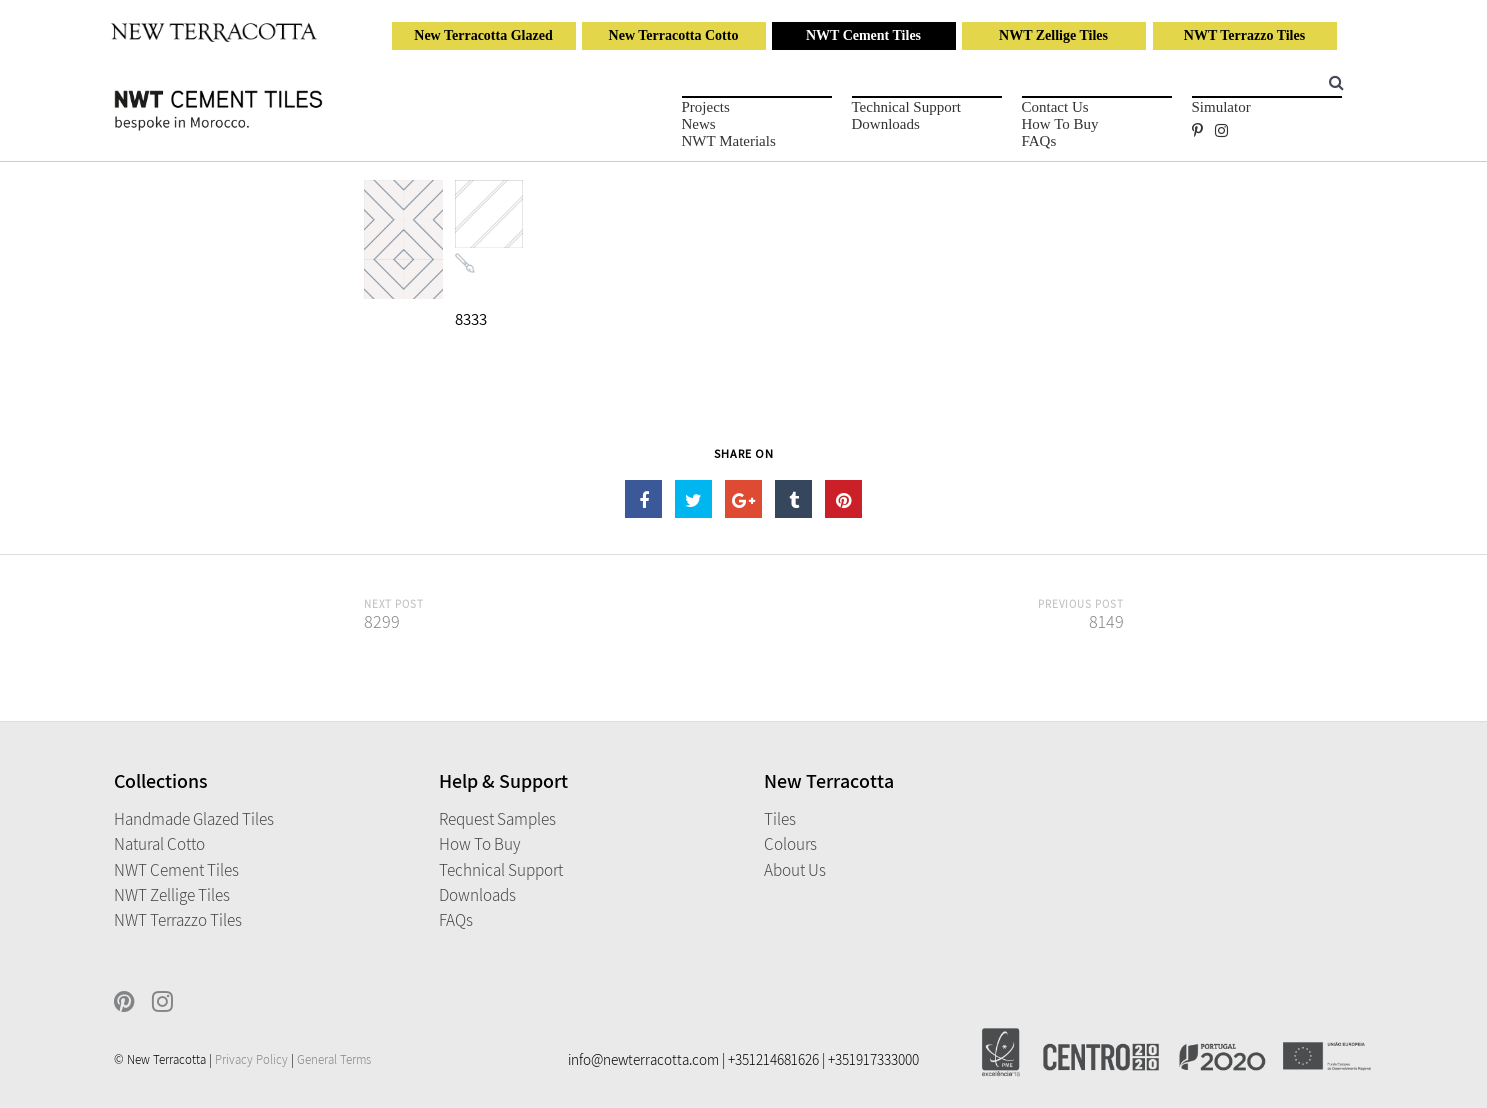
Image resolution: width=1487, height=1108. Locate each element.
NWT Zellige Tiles (1053, 35)
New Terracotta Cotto (674, 35)
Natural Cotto (159, 844)
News (699, 124)
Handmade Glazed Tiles (194, 819)
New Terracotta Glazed (483, 35)
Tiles (780, 819)
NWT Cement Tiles (863, 35)
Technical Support (906, 107)
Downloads (886, 124)
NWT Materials (729, 141)
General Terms (334, 1059)
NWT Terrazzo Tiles (1244, 35)
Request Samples (497, 819)
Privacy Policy (251, 1059)
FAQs (1039, 141)
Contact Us (1055, 107)
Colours (790, 844)
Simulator (1221, 107)
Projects (706, 107)
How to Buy (1060, 124)
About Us (795, 870)
